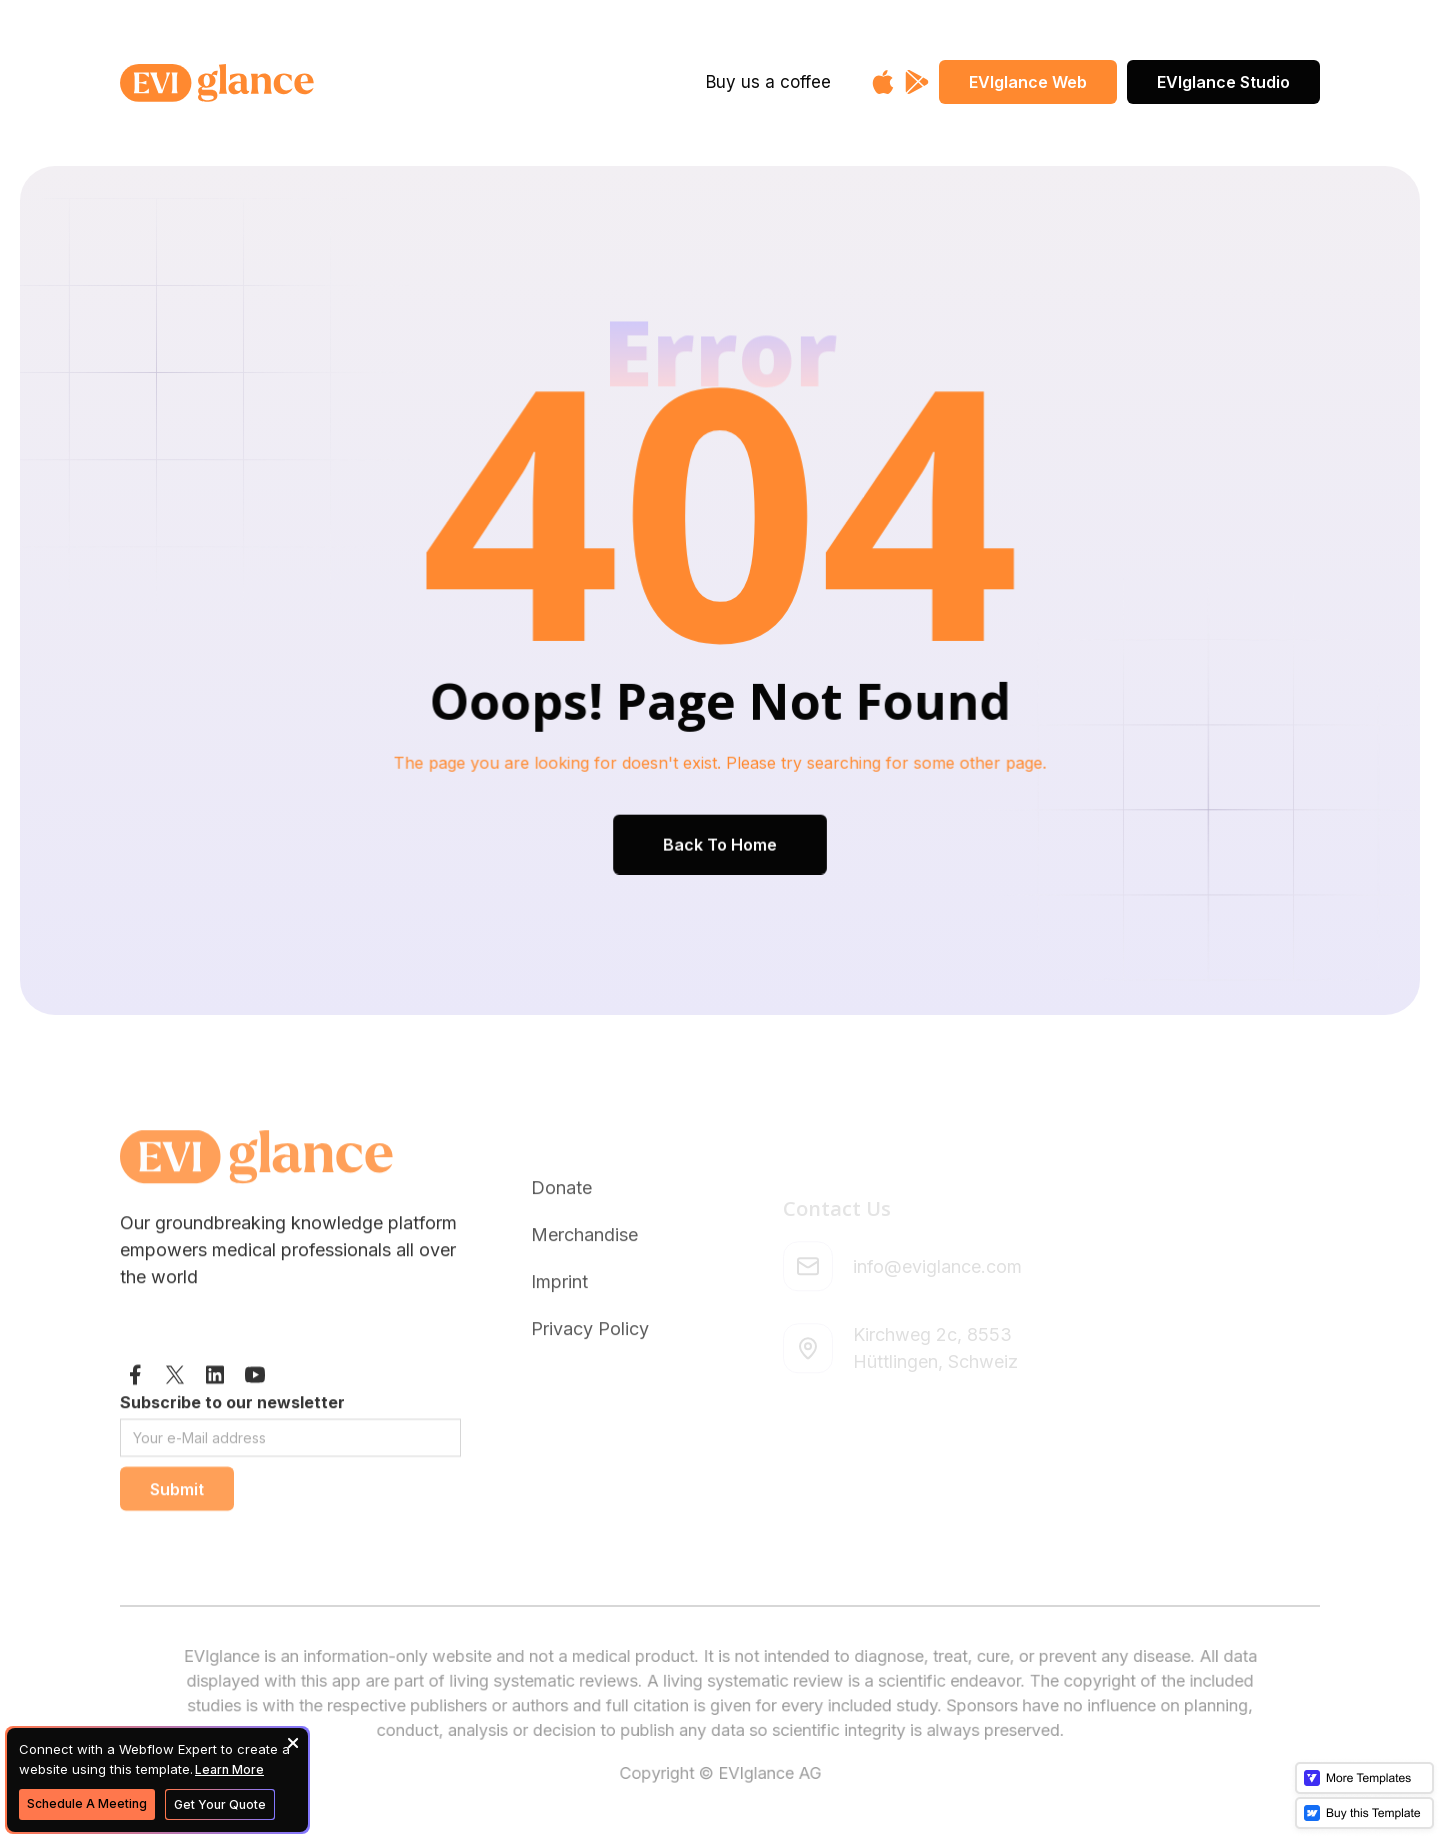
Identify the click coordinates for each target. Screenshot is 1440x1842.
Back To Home (720, 841)
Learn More (229, 1769)
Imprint (559, 1340)
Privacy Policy (590, 1387)
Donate (561, 1246)
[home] (282, 83)
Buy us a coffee (768, 82)
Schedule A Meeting (87, 1803)
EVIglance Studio (1223, 82)
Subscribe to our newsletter (232, 1442)
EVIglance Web (1028, 82)
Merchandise (584, 1293)
